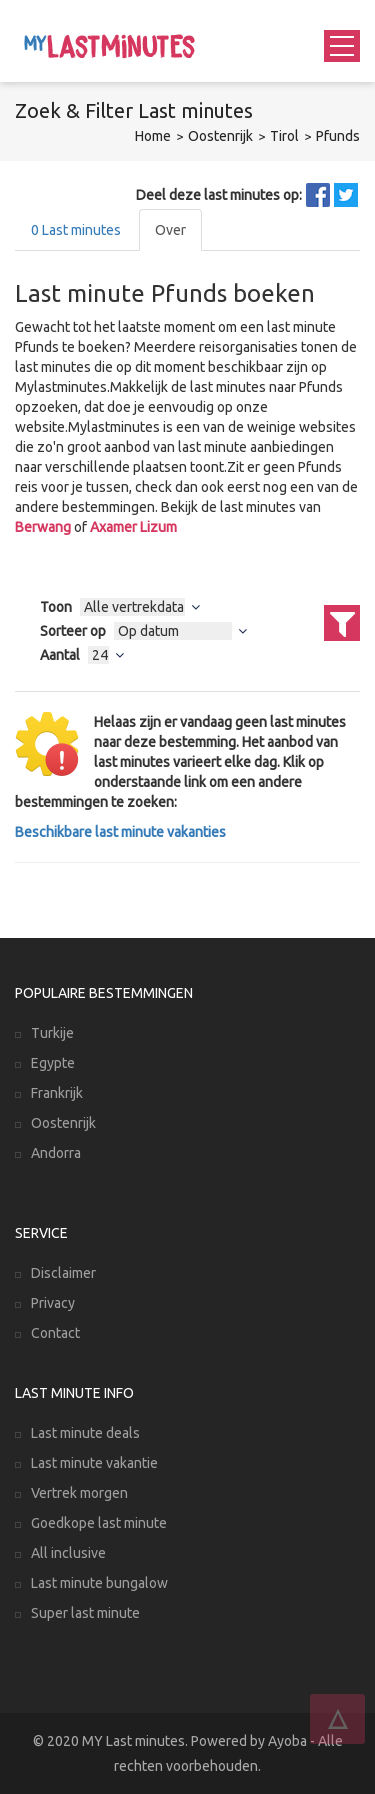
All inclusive (68, 1553)
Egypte (53, 1063)
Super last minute (85, 1613)
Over (170, 230)
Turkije (52, 1033)
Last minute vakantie (94, 1463)
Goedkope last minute (99, 1523)
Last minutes (76, 230)
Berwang (43, 527)
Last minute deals (85, 1433)
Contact (55, 1333)
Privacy (53, 1303)
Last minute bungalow (99, 1583)
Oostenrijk (220, 136)
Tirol (284, 136)
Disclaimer (63, 1273)
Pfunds (338, 136)
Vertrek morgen (79, 1493)
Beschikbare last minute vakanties (120, 832)
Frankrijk (57, 1093)
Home (153, 136)
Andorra (56, 1153)
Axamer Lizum (133, 527)
